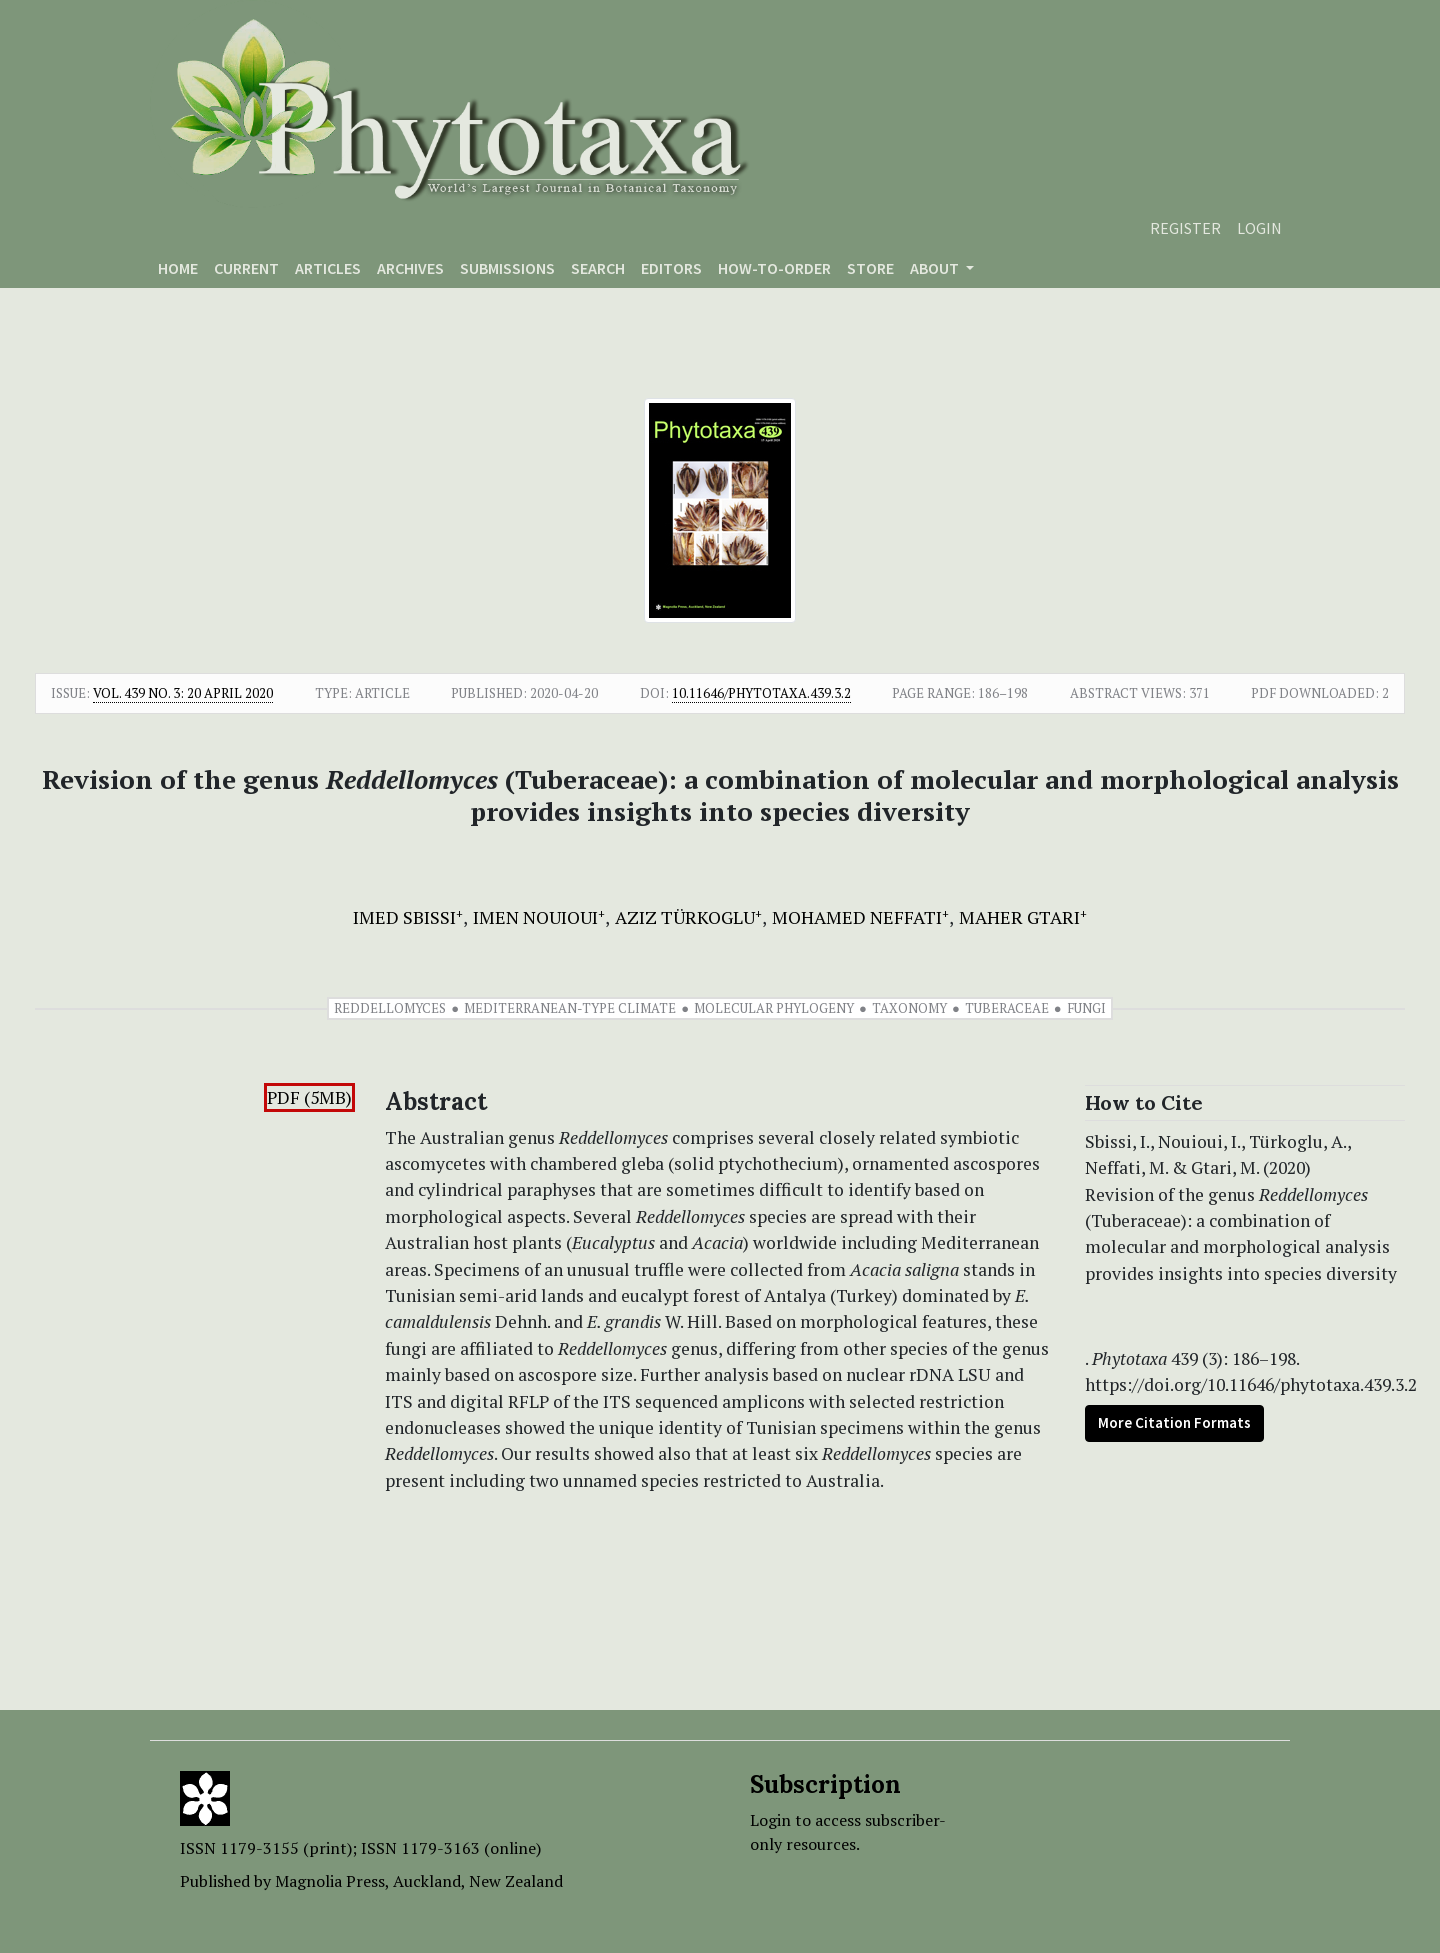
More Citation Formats (1174, 1422)
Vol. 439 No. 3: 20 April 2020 (183, 693)
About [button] (936, 268)
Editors (671, 268)
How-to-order (774, 268)
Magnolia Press (330, 1881)
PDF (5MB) (309, 1097)
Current (246, 268)
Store (870, 268)
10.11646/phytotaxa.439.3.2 (761, 693)
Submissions (507, 268)
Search (598, 268)
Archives (410, 268)
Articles (328, 268)
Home (178, 268)
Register (1185, 228)
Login (1259, 228)
